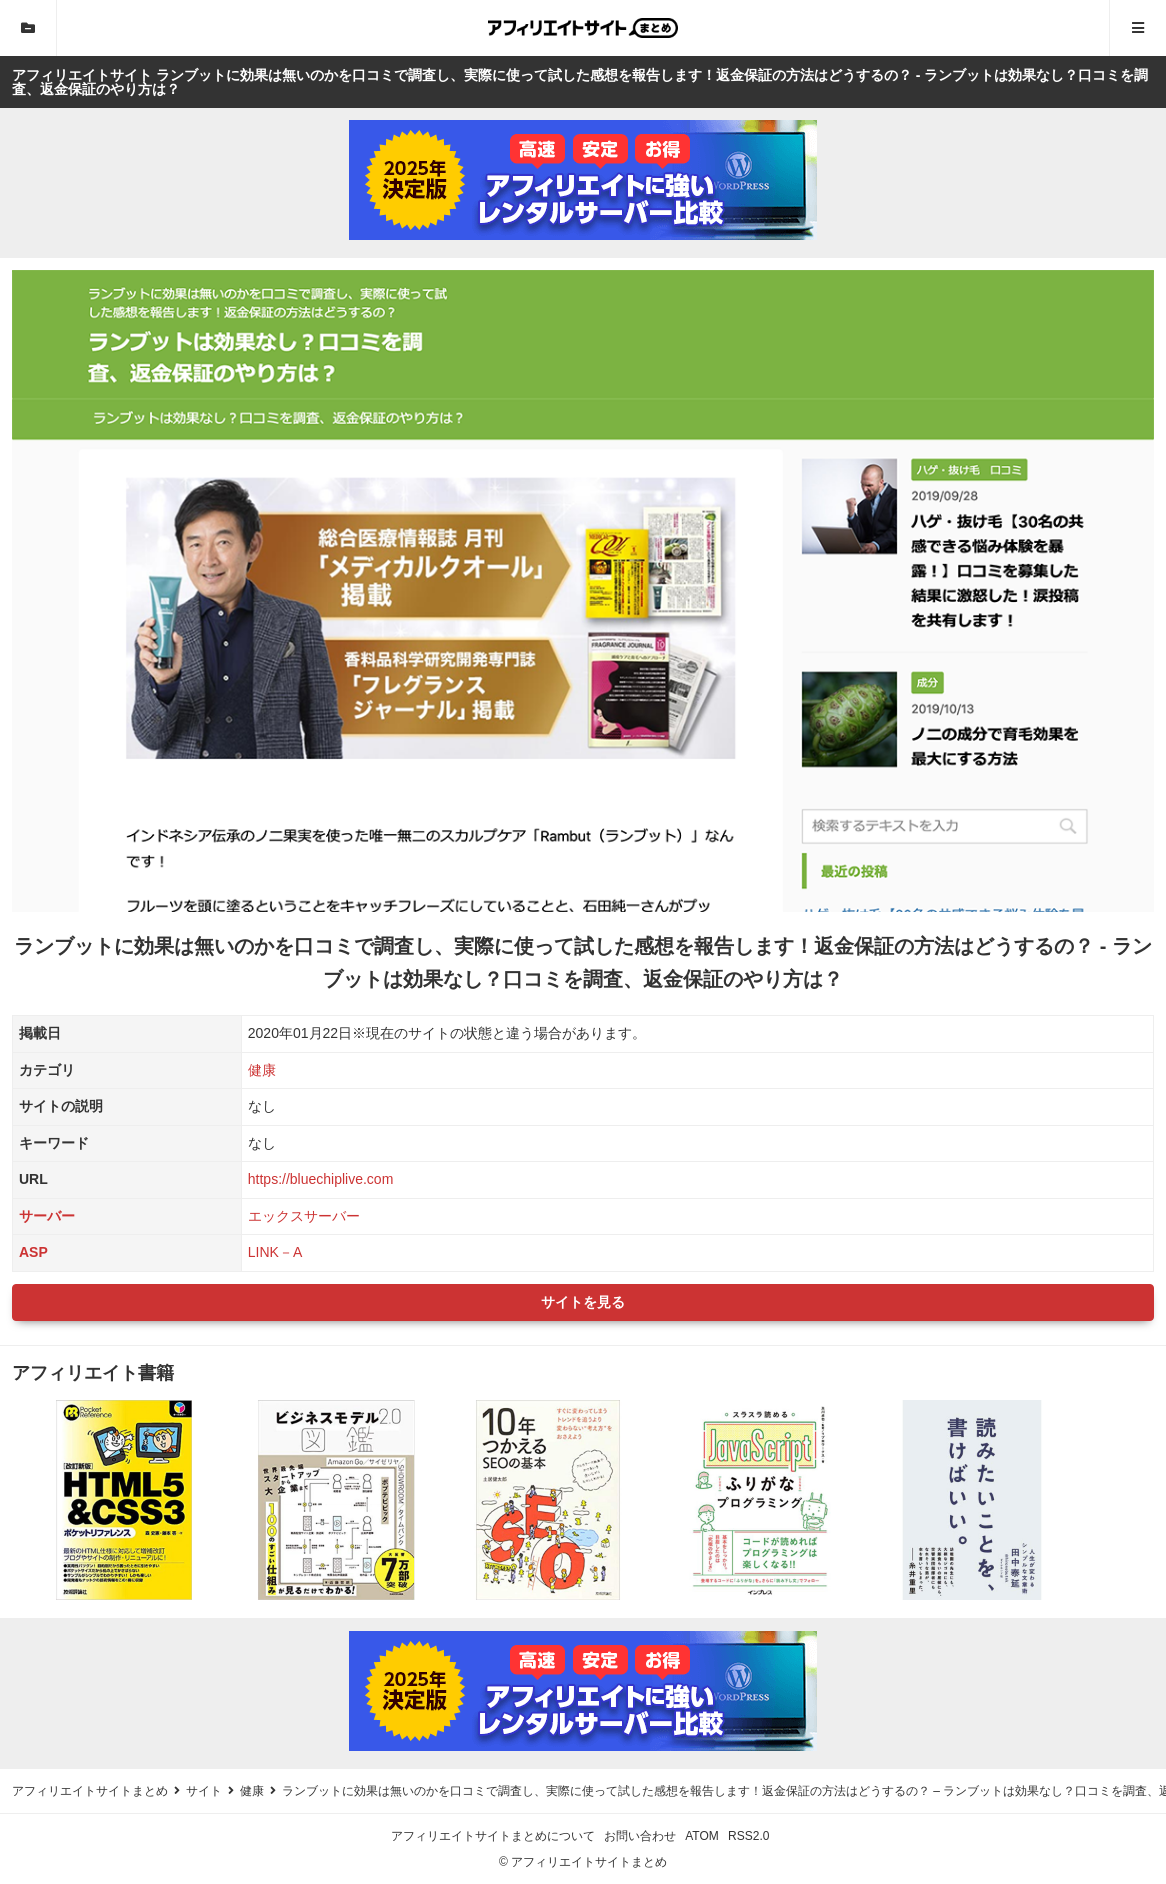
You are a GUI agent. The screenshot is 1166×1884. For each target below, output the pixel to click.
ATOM (702, 1836)
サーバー (47, 1216)
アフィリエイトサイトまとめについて (493, 1836)
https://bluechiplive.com (321, 1179)
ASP (33, 1252)
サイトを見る (583, 1302)
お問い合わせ (640, 1836)
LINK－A (275, 1252)
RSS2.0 (748, 1836)
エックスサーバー (304, 1216)
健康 (262, 1070)
